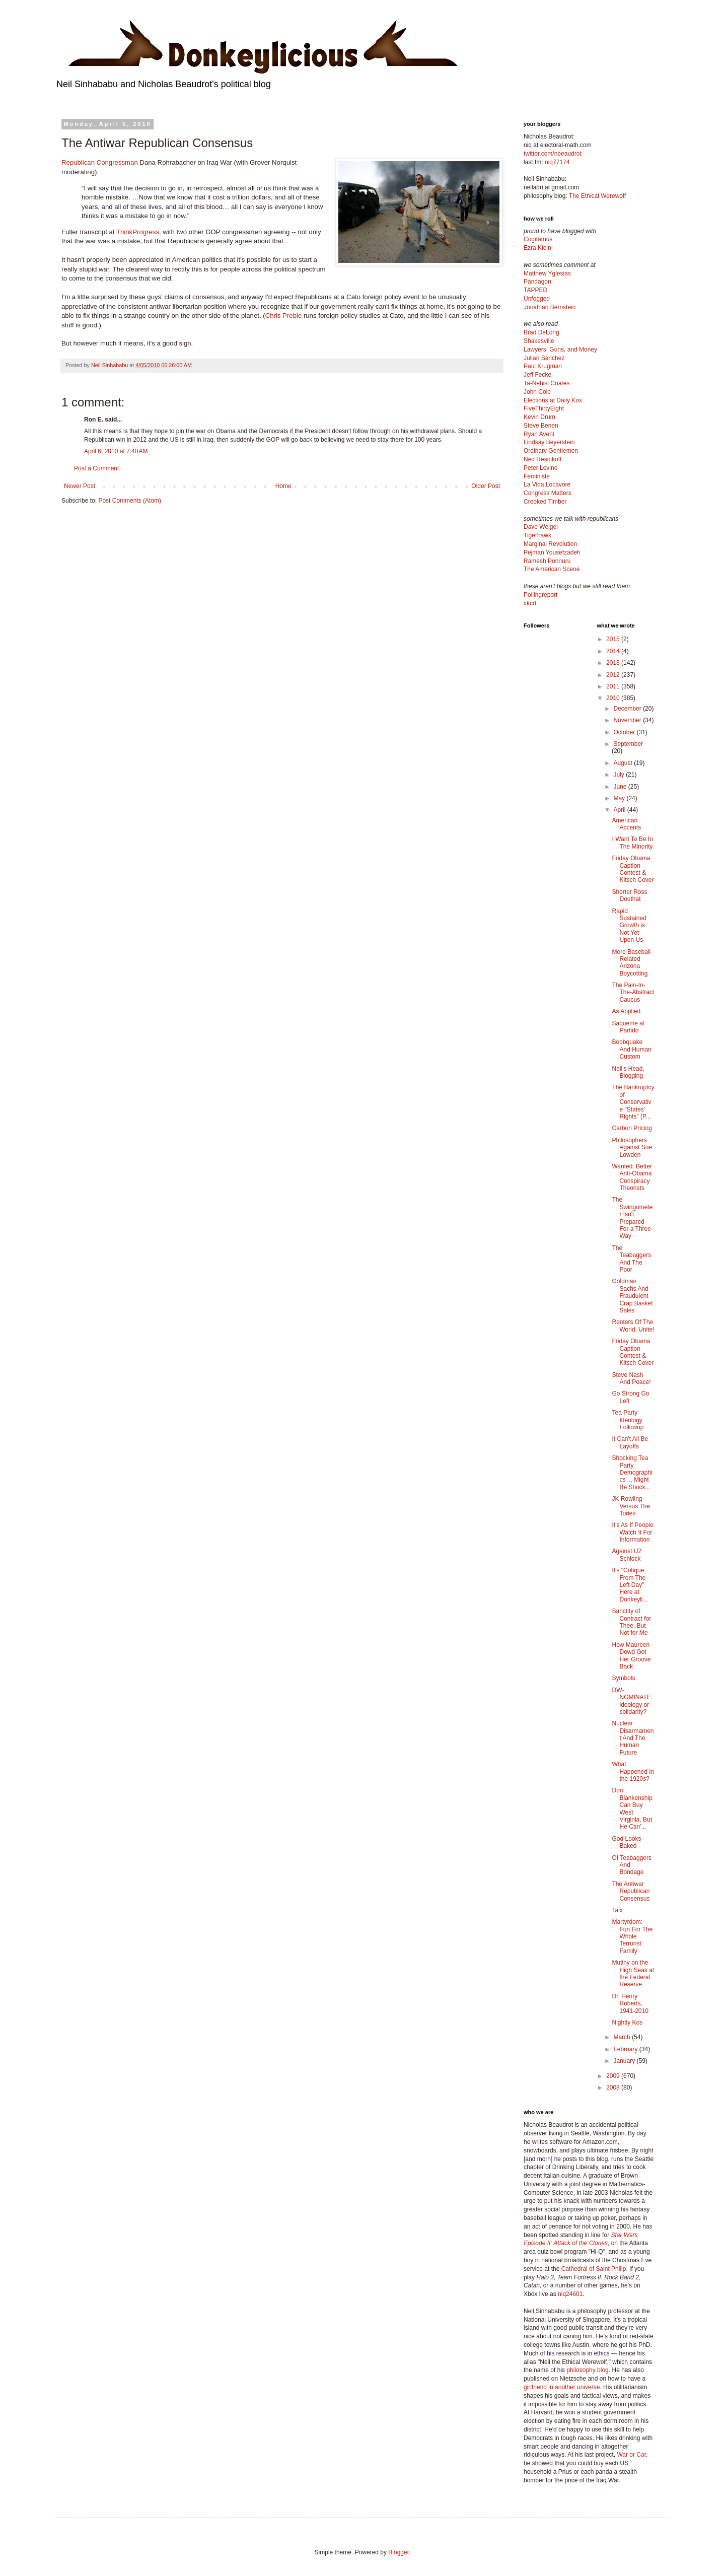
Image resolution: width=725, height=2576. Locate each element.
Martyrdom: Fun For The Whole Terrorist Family (632, 1936)
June (620, 786)
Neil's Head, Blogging (628, 1072)
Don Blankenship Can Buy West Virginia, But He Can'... (632, 1808)
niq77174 (557, 162)
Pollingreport (540, 594)
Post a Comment (96, 468)
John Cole (537, 391)
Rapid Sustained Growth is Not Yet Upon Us (629, 926)
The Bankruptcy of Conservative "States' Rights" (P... (633, 1102)
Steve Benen (541, 425)
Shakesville (539, 340)
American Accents (626, 824)
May (619, 798)
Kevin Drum (539, 417)
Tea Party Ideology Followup (627, 1420)
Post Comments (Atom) (129, 500)
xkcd (530, 603)
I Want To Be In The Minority (632, 843)
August (623, 763)
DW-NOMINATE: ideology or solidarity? (632, 1701)
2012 (613, 674)
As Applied (626, 1011)
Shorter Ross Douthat (629, 895)
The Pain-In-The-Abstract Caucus (633, 992)
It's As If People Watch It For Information (632, 1532)
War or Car (631, 2454)
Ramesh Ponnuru (547, 561)
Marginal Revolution (550, 543)
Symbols (623, 1678)
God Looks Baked (626, 1842)
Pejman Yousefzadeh (552, 552)
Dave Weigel (541, 526)
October (624, 732)
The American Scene (551, 569)
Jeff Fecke (537, 374)
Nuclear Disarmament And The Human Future (633, 1738)
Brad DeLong (541, 332)
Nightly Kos (627, 2022)
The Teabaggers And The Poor (631, 1258)
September (628, 743)
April (620, 809)
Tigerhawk (537, 535)
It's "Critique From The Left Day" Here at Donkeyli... (629, 1585)
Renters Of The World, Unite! (633, 1325)
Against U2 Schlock (626, 1555)
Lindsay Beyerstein (549, 442)
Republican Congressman (99, 162)
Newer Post (79, 486)
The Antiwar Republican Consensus (630, 1891)
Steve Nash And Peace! (631, 1378)
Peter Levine (540, 467)
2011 (613, 686)
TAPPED (535, 290)
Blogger (398, 2552)
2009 (613, 2075)
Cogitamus (538, 239)
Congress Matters (547, 493)
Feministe (537, 476)
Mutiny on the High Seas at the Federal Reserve (633, 1973)
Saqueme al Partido (628, 1027)
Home (283, 486)
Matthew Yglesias (547, 273)
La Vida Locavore (547, 484)
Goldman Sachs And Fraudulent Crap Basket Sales (632, 1296)
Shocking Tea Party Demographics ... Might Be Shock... (632, 1472)
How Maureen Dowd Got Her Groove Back (631, 1655)
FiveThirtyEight (544, 408)
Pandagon (537, 281)
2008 (613, 2087)
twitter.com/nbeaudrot (553, 153)
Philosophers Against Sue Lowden (632, 1147)
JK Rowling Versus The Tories (630, 1506)
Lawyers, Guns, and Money (560, 349)
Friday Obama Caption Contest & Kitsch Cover (633, 869)
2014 (613, 651)
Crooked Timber (545, 501)
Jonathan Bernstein (549, 307)
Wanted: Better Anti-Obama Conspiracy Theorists (632, 1177)
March (622, 2037)
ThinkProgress (137, 232)
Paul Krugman (543, 366)
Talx (617, 1910)
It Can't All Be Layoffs (630, 1442)
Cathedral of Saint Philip (593, 2268)
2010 (613, 698)
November (628, 720)
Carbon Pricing (631, 1128)
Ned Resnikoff (542, 459)
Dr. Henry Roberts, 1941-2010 (630, 2003)
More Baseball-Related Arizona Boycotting (632, 962)
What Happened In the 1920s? (633, 1771)
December (628, 708)
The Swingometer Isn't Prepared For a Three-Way (632, 1217)
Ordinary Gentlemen (551, 450)
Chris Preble (283, 315)
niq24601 (570, 2293)
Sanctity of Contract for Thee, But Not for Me (631, 1622)
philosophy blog (587, 2370)
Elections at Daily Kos (553, 400)
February (626, 2049)
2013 (613, 662)
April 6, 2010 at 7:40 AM (116, 451)
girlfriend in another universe (562, 2387)
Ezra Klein (537, 247)
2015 (613, 639)
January (624, 2060)
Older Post (485, 486)
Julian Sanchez (544, 358)
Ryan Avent (539, 434)
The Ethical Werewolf (597, 195)
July (619, 774)
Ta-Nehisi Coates (546, 383)
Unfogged (537, 298)
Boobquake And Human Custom (631, 1049)
